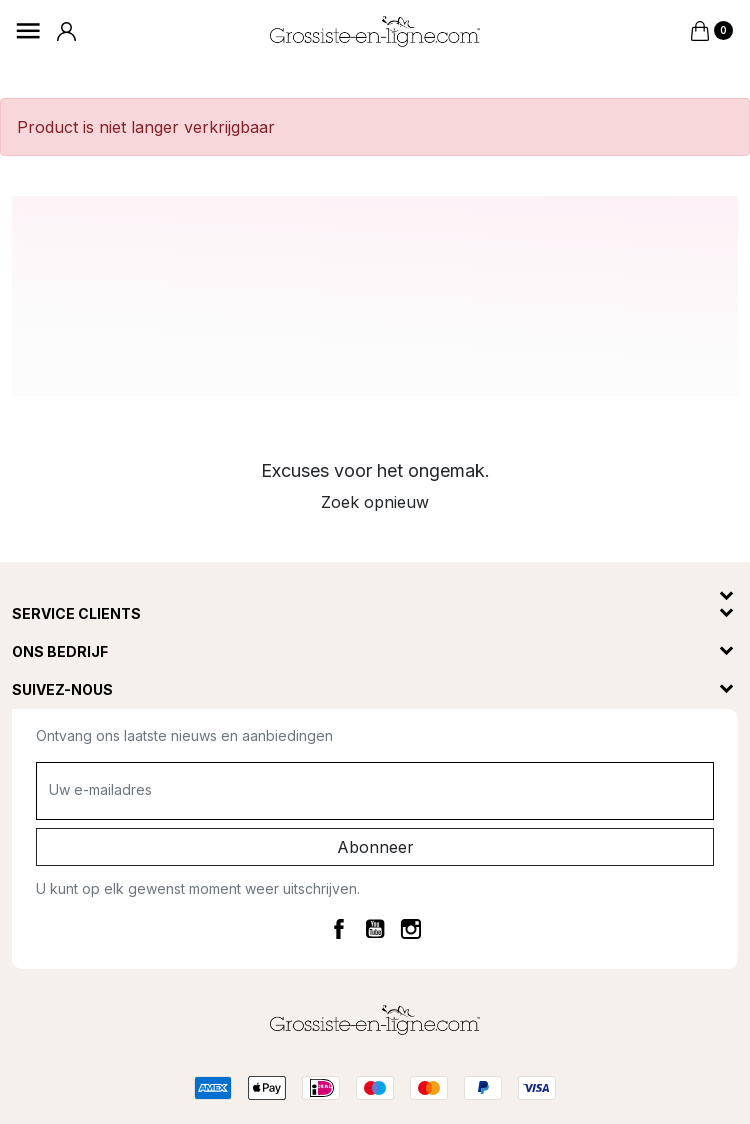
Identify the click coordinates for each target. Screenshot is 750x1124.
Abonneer (375, 847)
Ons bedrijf (60, 651)
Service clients (76, 613)
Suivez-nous (62, 689)
